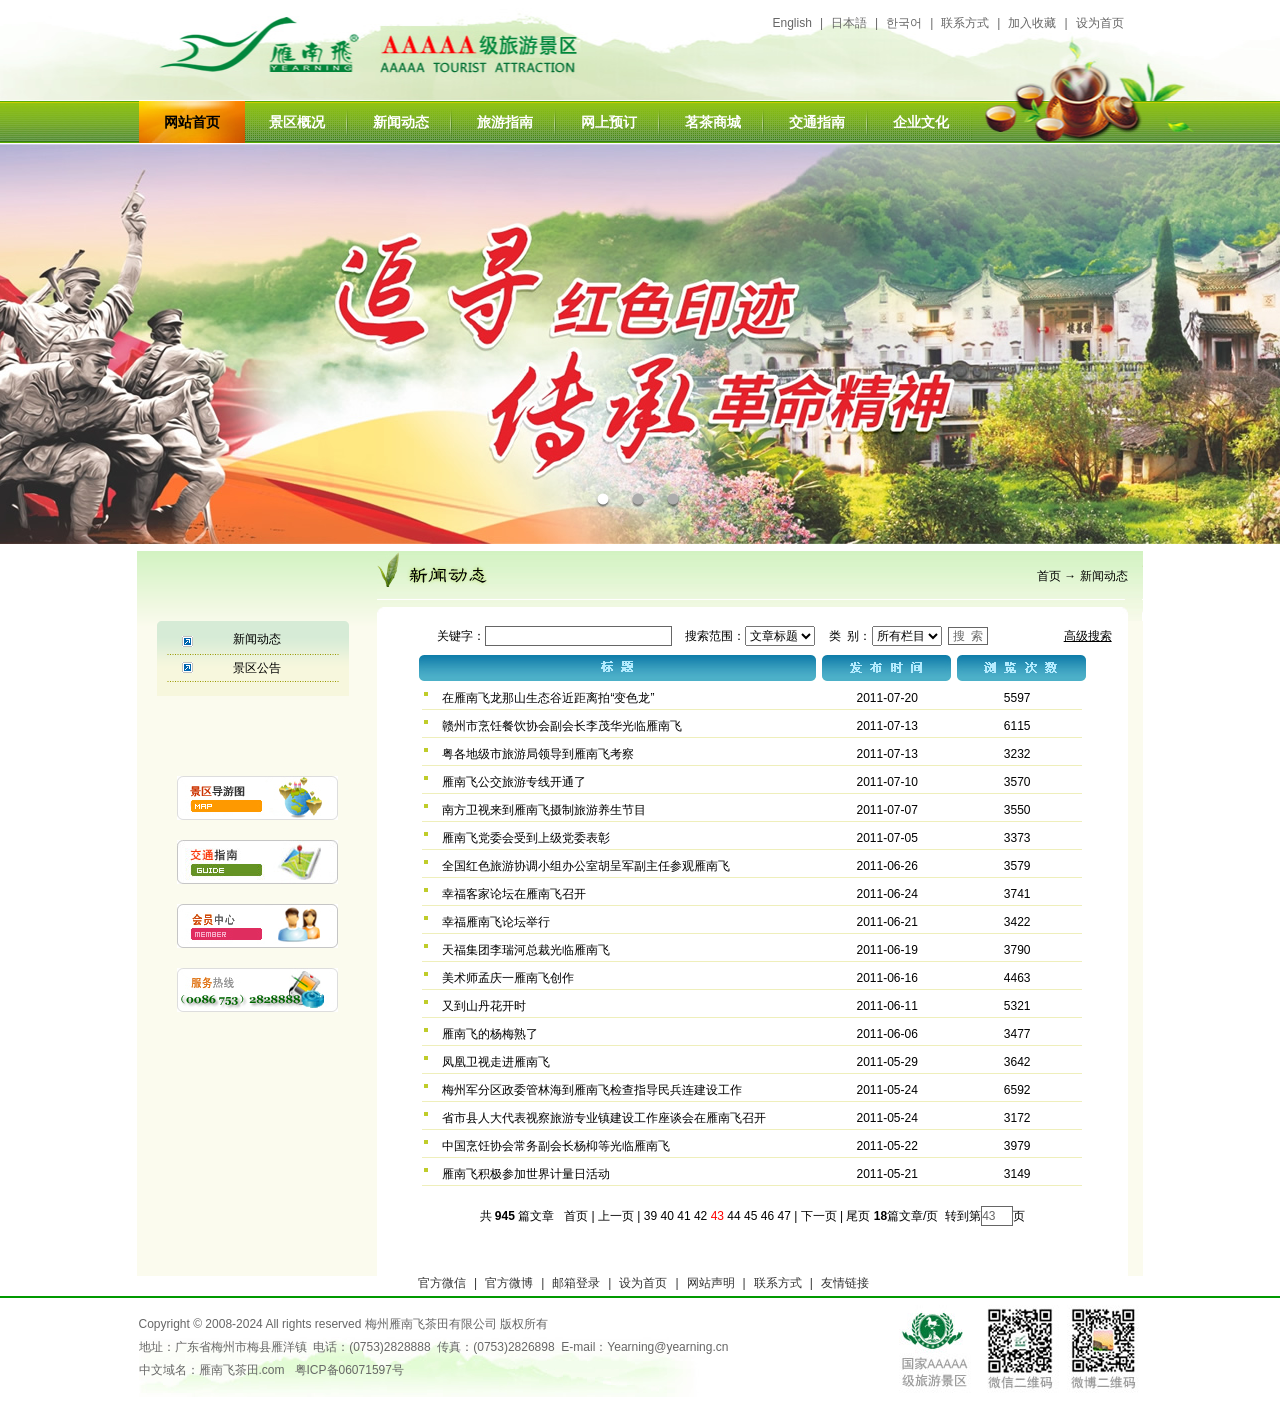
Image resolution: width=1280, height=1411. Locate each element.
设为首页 (1100, 23)
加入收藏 (1032, 23)
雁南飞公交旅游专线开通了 (514, 782)
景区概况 (297, 122)
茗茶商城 (713, 122)
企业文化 (921, 122)
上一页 (616, 1216)
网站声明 (711, 1283)
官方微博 (509, 1283)
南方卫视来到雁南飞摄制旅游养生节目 (544, 810)
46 (767, 1216)
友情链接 (845, 1283)
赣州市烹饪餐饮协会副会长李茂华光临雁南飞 (562, 726)
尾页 (856, 1216)
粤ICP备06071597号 (349, 1370)
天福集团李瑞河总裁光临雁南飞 (526, 950)
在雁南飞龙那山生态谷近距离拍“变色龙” (548, 698)
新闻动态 (401, 122)
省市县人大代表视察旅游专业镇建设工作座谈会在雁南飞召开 (604, 1118)
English (792, 23)
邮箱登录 (576, 1283)
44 (733, 1216)
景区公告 (257, 668)
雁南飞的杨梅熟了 (490, 1034)
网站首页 (192, 122)
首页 (1049, 576)
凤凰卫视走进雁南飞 (496, 1062)
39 (650, 1216)
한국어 (904, 23)
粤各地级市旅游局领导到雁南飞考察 (538, 754)
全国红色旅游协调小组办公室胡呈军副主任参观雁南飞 (586, 866)
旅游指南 (505, 122)
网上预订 (609, 122)
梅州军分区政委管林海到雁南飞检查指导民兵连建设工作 (592, 1090)
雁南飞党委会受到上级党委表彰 (526, 838)
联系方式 (965, 23)
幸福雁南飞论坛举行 (496, 922)
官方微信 (442, 1283)
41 (683, 1216)
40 (667, 1216)
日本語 (849, 23)
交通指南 (817, 122)
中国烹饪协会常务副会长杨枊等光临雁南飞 (556, 1146)
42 (700, 1216)
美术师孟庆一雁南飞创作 (508, 978)
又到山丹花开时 (484, 1006)
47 (783, 1216)
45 (750, 1216)
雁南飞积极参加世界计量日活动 (526, 1174)
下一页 (819, 1216)
